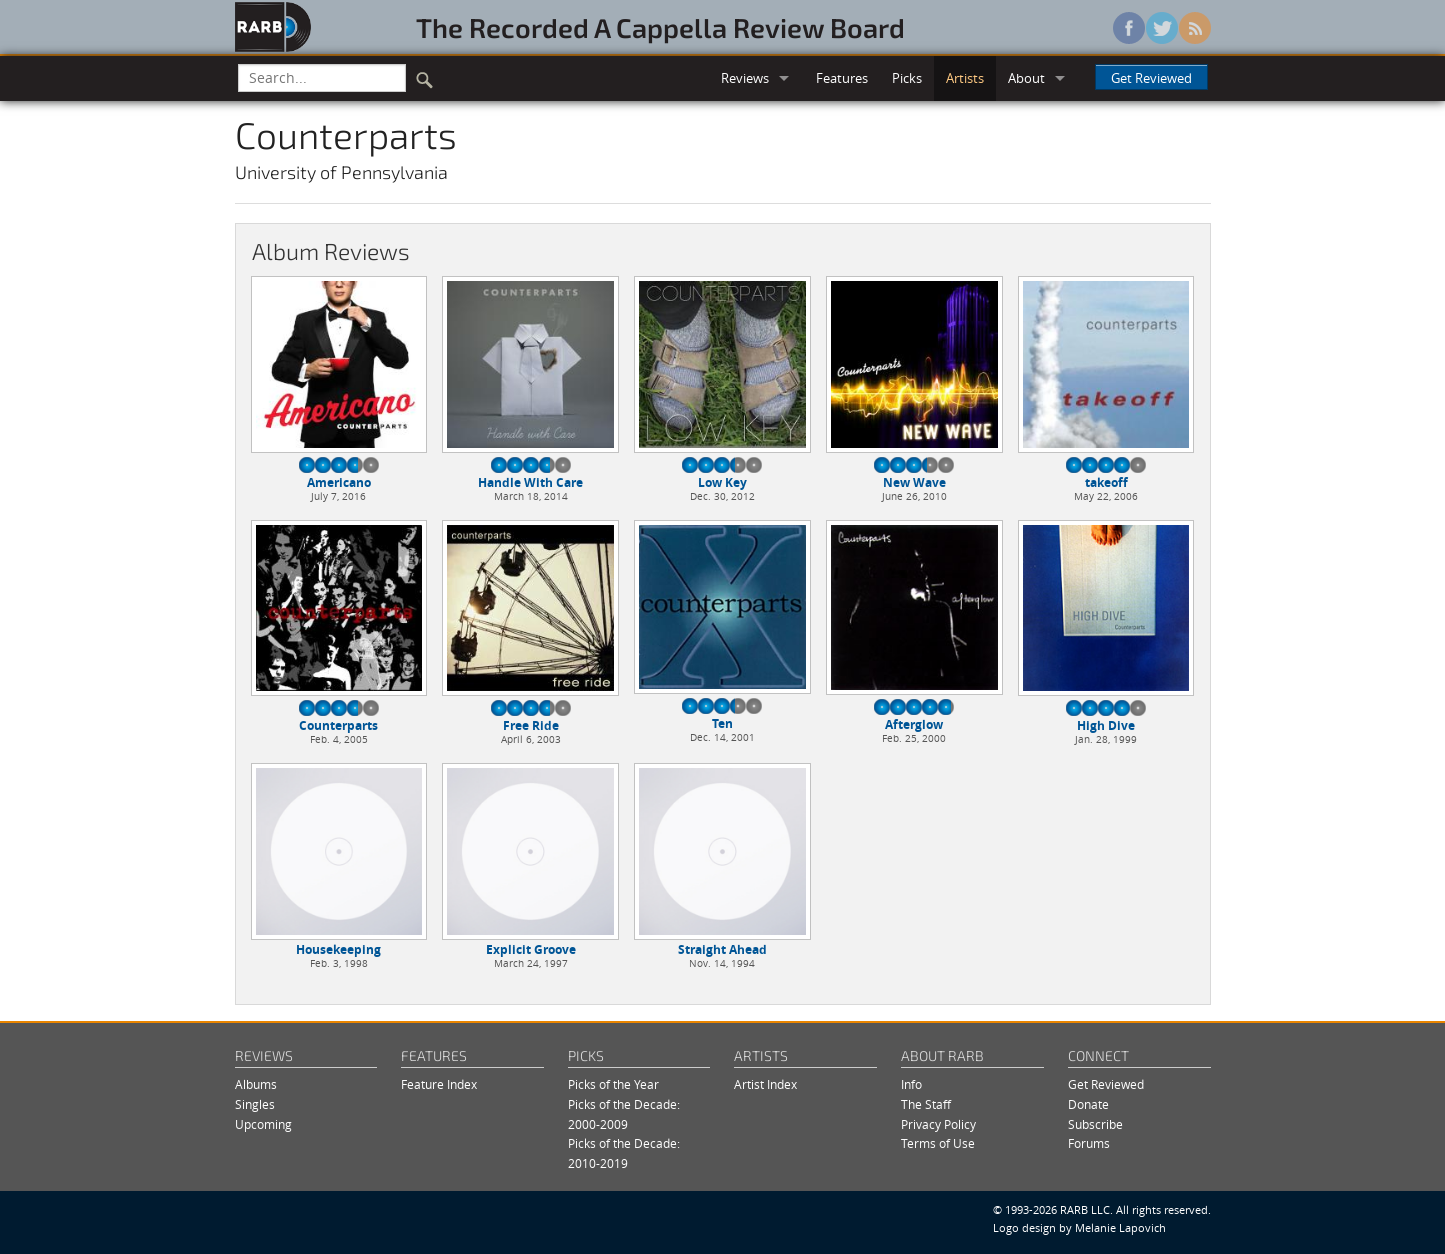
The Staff (926, 1104)
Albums (256, 1084)
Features (842, 78)
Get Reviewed (1151, 78)
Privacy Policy (938, 1124)
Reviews (745, 78)
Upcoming (263, 1124)
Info (911, 1084)
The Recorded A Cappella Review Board (660, 27)
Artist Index (765, 1084)
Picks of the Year (613, 1084)
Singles (255, 1104)
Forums (1089, 1143)
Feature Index (439, 1084)
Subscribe (1095, 1124)
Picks (907, 78)
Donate (1088, 1104)
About (1026, 78)
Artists (965, 78)
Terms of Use (938, 1143)
